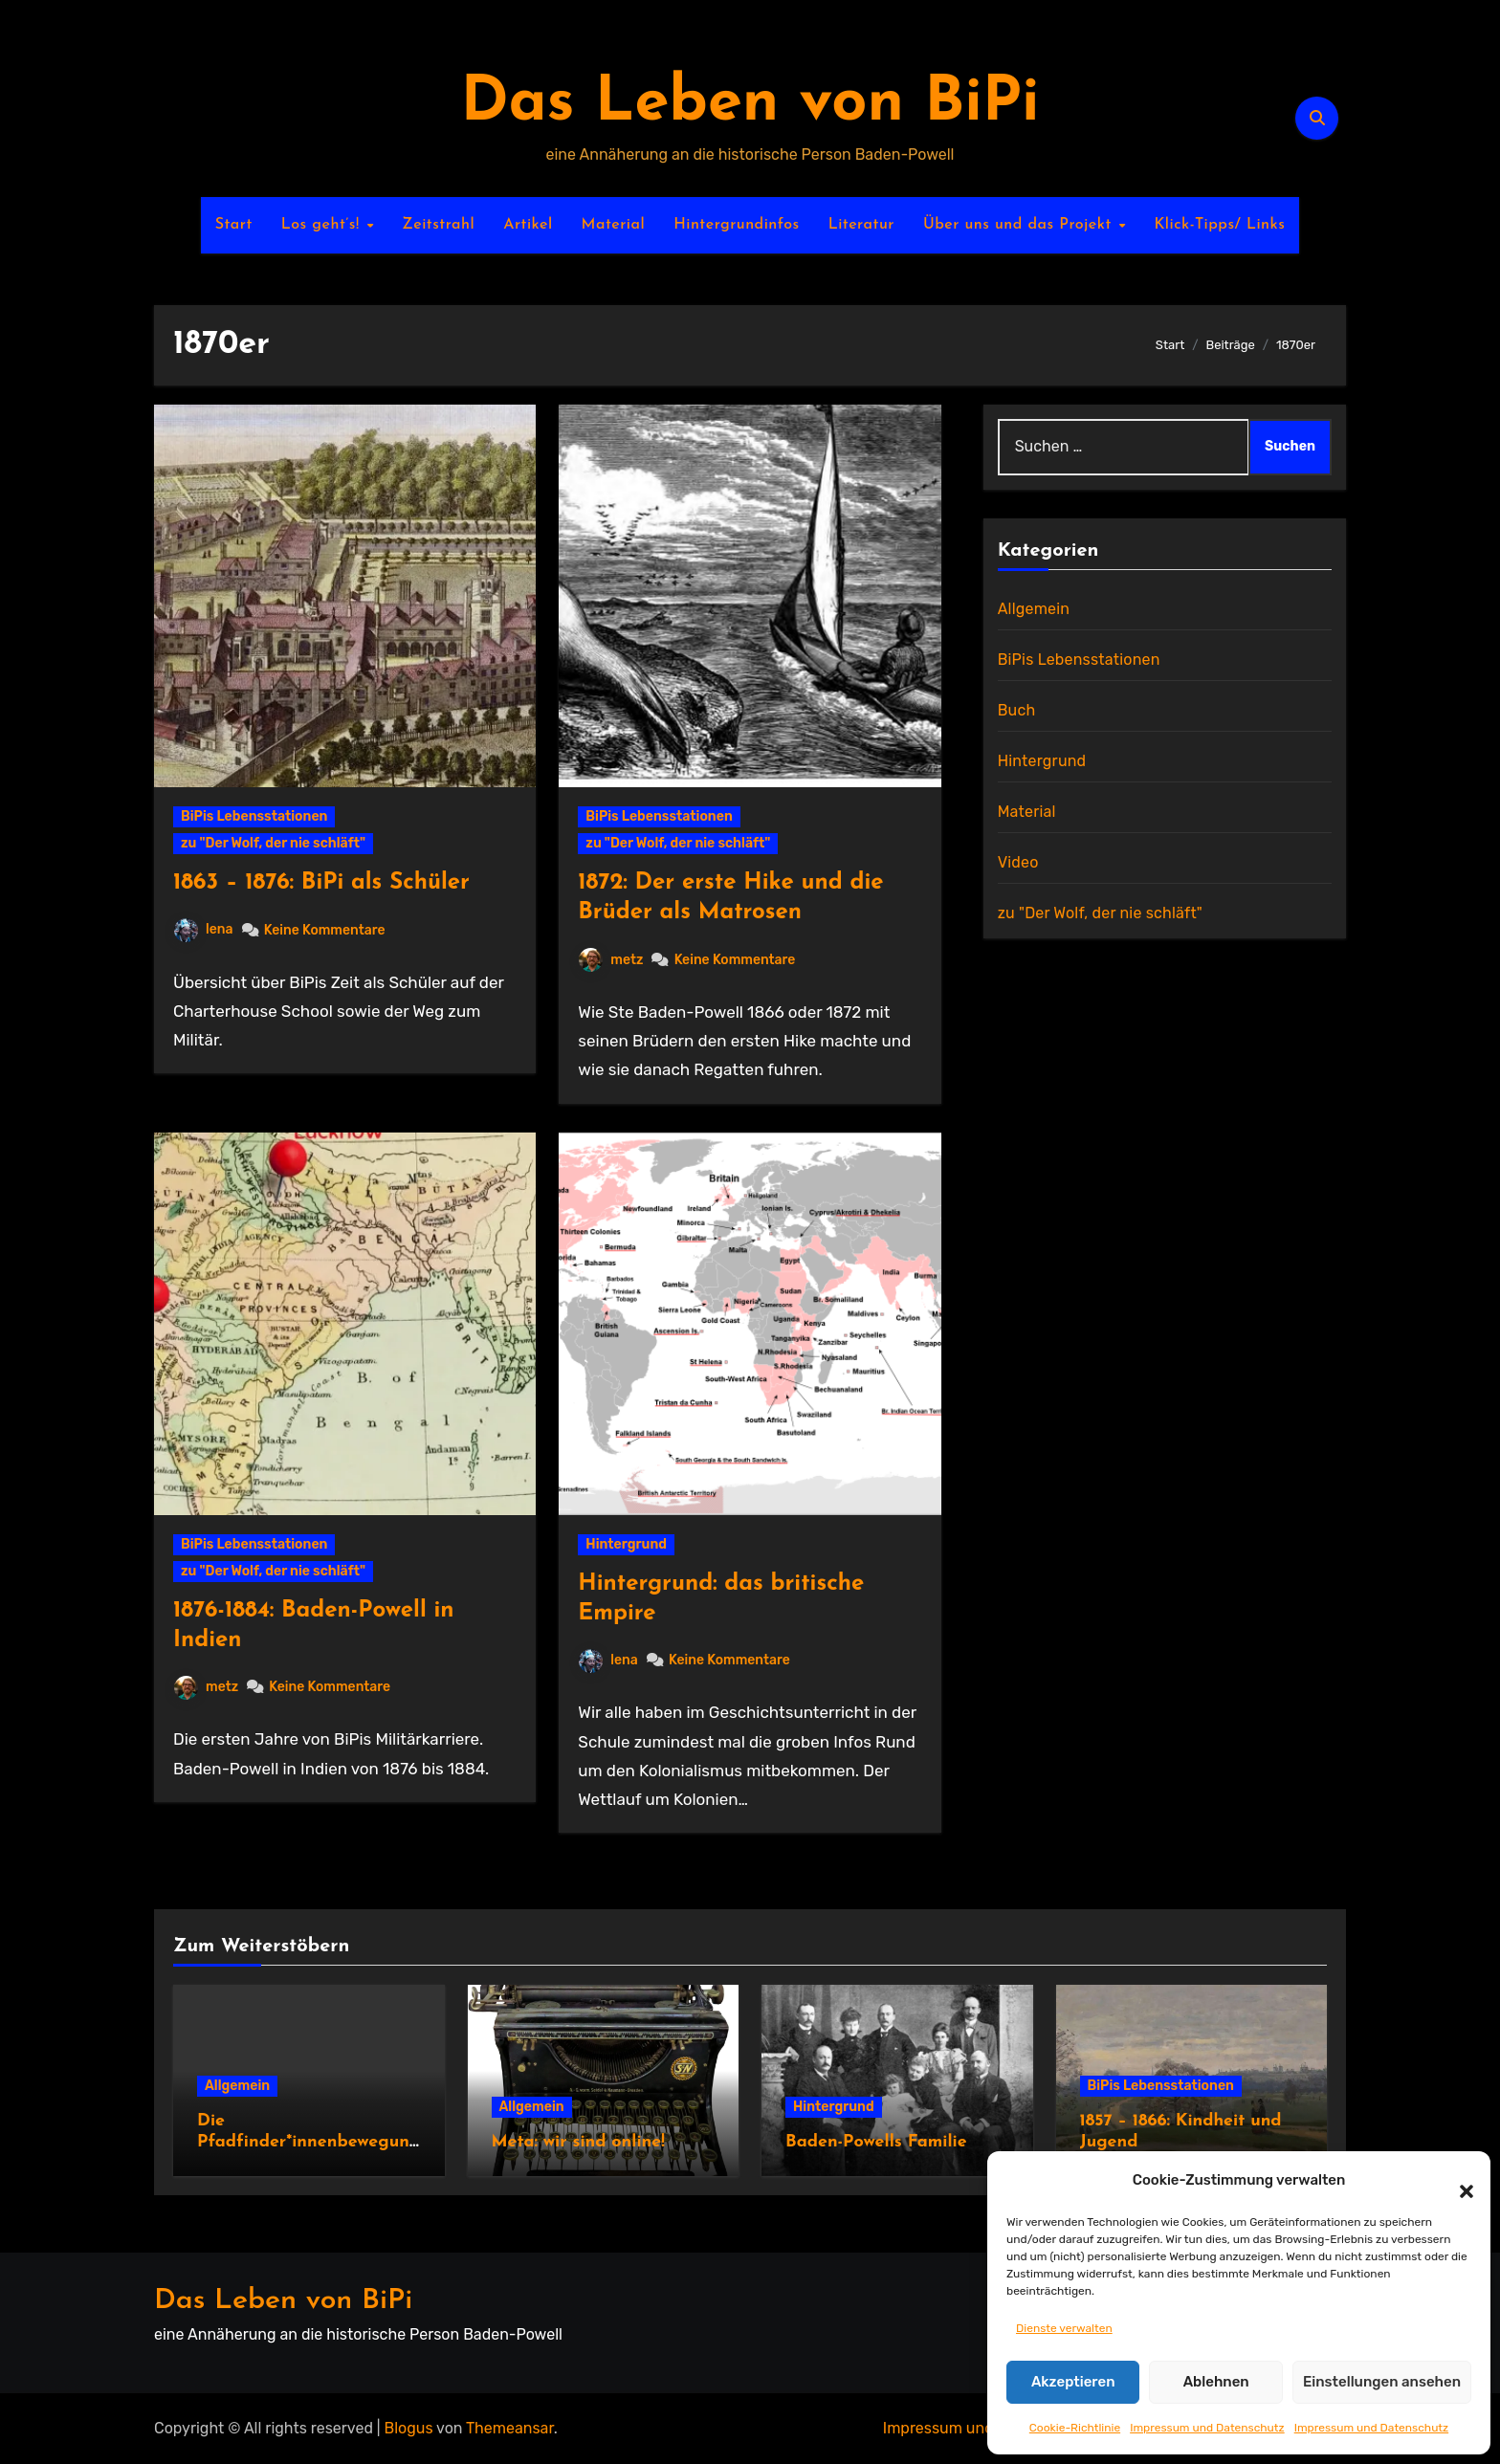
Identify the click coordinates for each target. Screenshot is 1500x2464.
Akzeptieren (1073, 2381)
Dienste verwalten (1064, 2328)
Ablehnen (1216, 2381)
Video (1018, 862)
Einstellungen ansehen (1382, 2381)
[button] (1457, 2180)
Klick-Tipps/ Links (1219, 224)
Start (234, 224)
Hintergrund (626, 1544)
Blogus (409, 2428)
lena (203, 929)
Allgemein (1034, 609)
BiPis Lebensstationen (254, 816)
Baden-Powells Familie (876, 2142)
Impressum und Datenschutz (1207, 2427)
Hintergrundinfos (736, 224)
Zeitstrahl (438, 224)
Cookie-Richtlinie (1074, 2427)
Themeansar (510, 2428)
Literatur (861, 224)
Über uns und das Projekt (1019, 224)
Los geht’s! (322, 224)
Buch (1017, 710)
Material (614, 224)
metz (611, 960)
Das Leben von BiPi (750, 104)
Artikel (527, 224)
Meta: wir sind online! (578, 2142)
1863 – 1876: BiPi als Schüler (321, 882)
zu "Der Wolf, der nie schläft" (273, 843)
